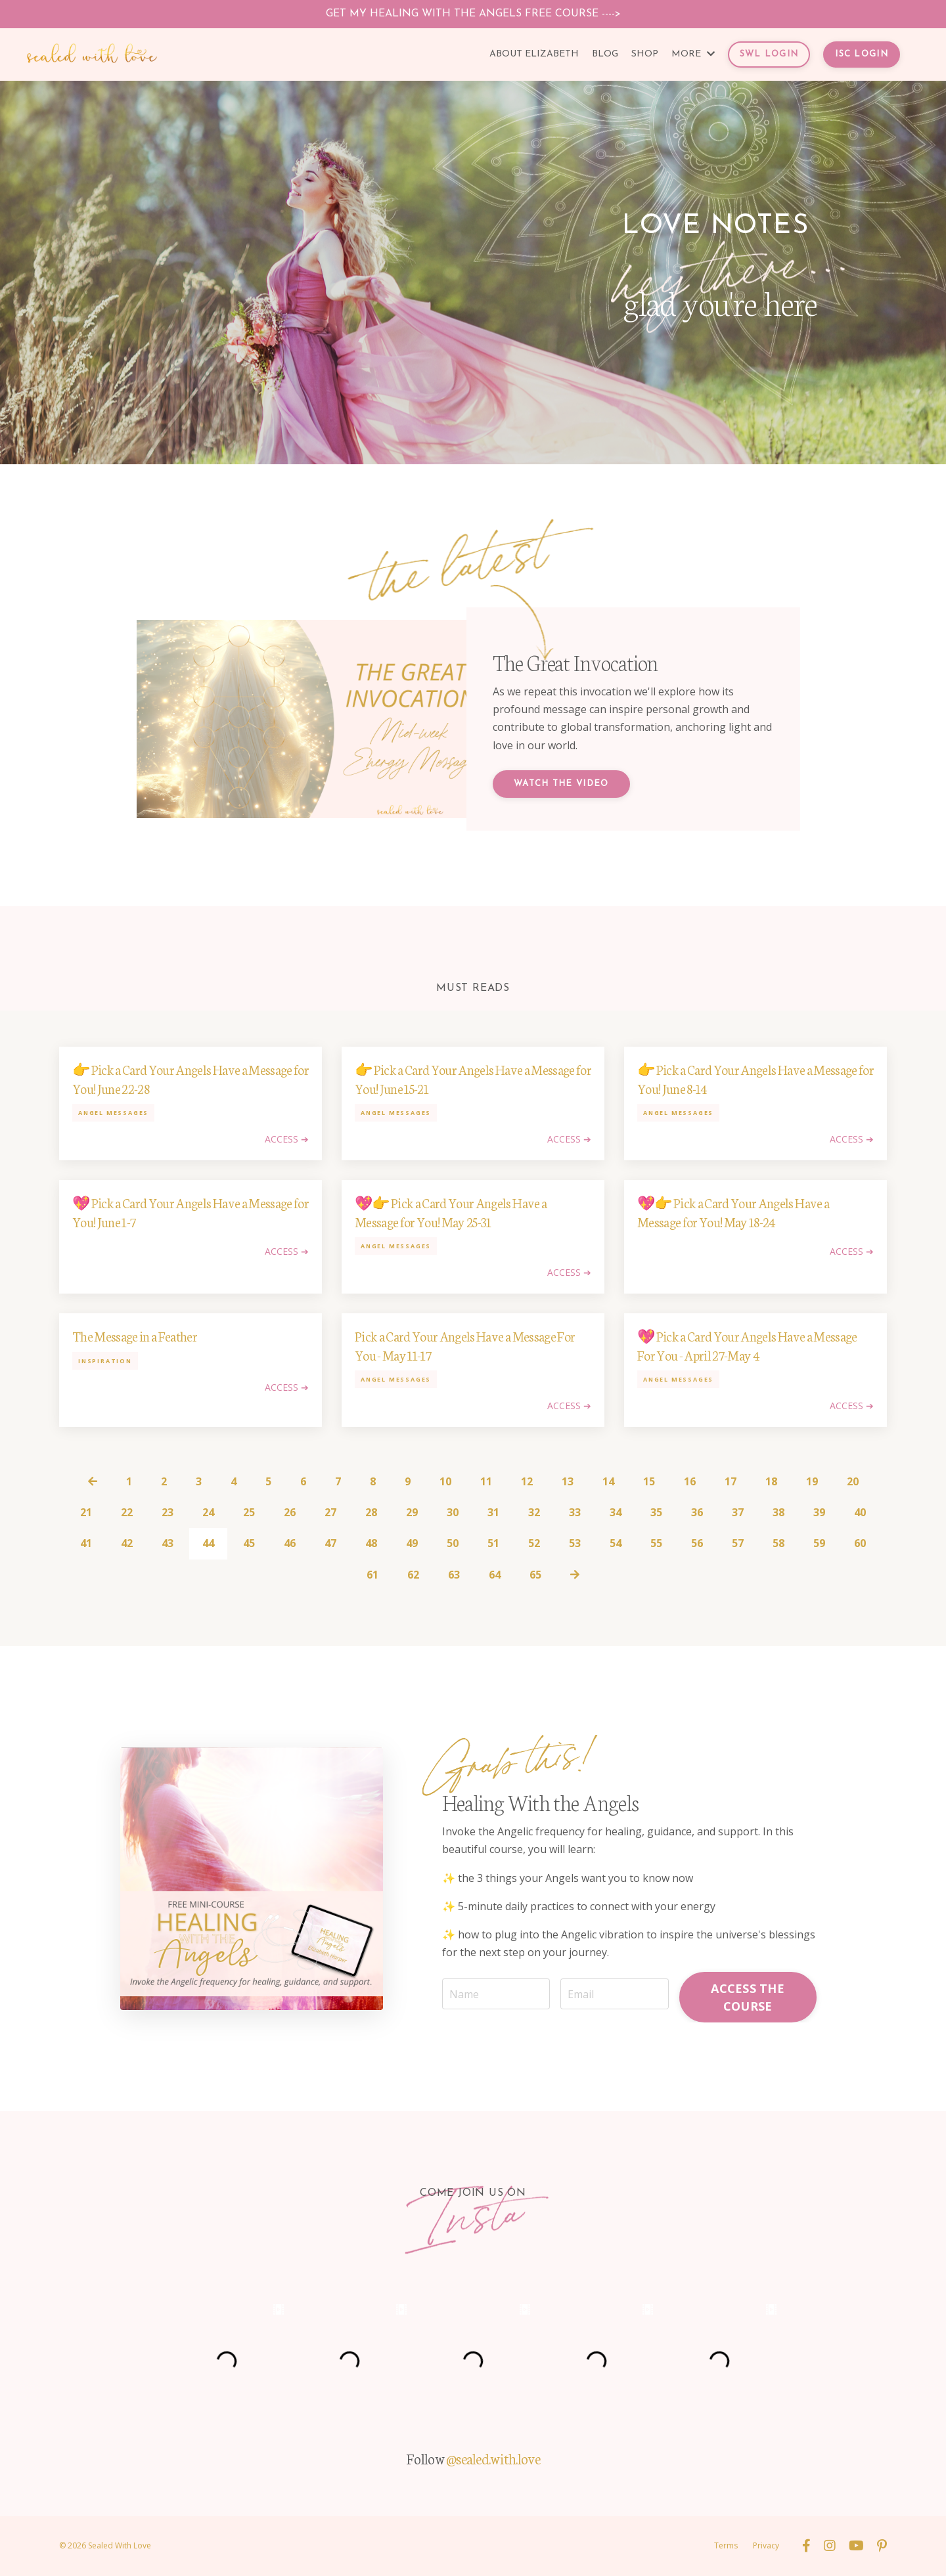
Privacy (766, 2545)
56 (697, 1543)
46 (290, 1543)
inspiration (105, 1361)
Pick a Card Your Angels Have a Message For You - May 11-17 (465, 1345)
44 (208, 1543)
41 (86, 1543)
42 (127, 1543)
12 (527, 1481)
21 (86, 1512)
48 (371, 1543)
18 (771, 1481)
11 (486, 1481)
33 (575, 1512)
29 (412, 1512)
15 (649, 1481)
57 (738, 1543)
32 (534, 1512)
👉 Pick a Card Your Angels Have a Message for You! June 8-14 (755, 1078)
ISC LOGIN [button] (861, 54)
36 (697, 1512)
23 (167, 1512)
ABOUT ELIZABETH (534, 54)
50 (453, 1543)
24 (208, 1512)
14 (608, 1481)
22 (127, 1512)
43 (167, 1543)
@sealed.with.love (493, 2458)
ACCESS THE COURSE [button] (747, 1997)
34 (615, 1512)
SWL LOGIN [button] (769, 54)
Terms (726, 2545)
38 (778, 1512)
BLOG (605, 54)
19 (812, 1481)
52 (534, 1543)
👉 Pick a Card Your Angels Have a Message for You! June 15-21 (473, 1078)
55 (656, 1543)
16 (690, 1481)
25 (249, 1512)
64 (495, 1574)
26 (290, 1512)
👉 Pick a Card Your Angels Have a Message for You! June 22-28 (190, 1078)
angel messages (113, 1112)
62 (413, 1574)
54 (615, 1543)
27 (330, 1512)
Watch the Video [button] (561, 783)
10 (445, 1481)
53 (575, 1543)
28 (371, 1512)
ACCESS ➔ (287, 1139)
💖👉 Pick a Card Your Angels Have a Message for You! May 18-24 (733, 1212)
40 (860, 1512)
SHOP (644, 54)
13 (568, 1481)
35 (656, 1512)
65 (535, 1574)
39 (819, 1512)
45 (249, 1543)
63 (454, 1574)
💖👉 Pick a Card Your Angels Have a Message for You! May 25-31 (451, 1212)
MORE (693, 54)
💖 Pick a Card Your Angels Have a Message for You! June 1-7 (190, 1212)
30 (453, 1512)
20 (853, 1481)
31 (493, 1512)
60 (860, 1543)
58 (778, 1543)
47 (330, 1543)
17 (730, 1481)
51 (493, 1543)
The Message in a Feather (134, 1335)
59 (819, 1543)
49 (412, 1543)
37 (738, 1512)
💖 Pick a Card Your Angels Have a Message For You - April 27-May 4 (747, 1345)
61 (372, 1574)
